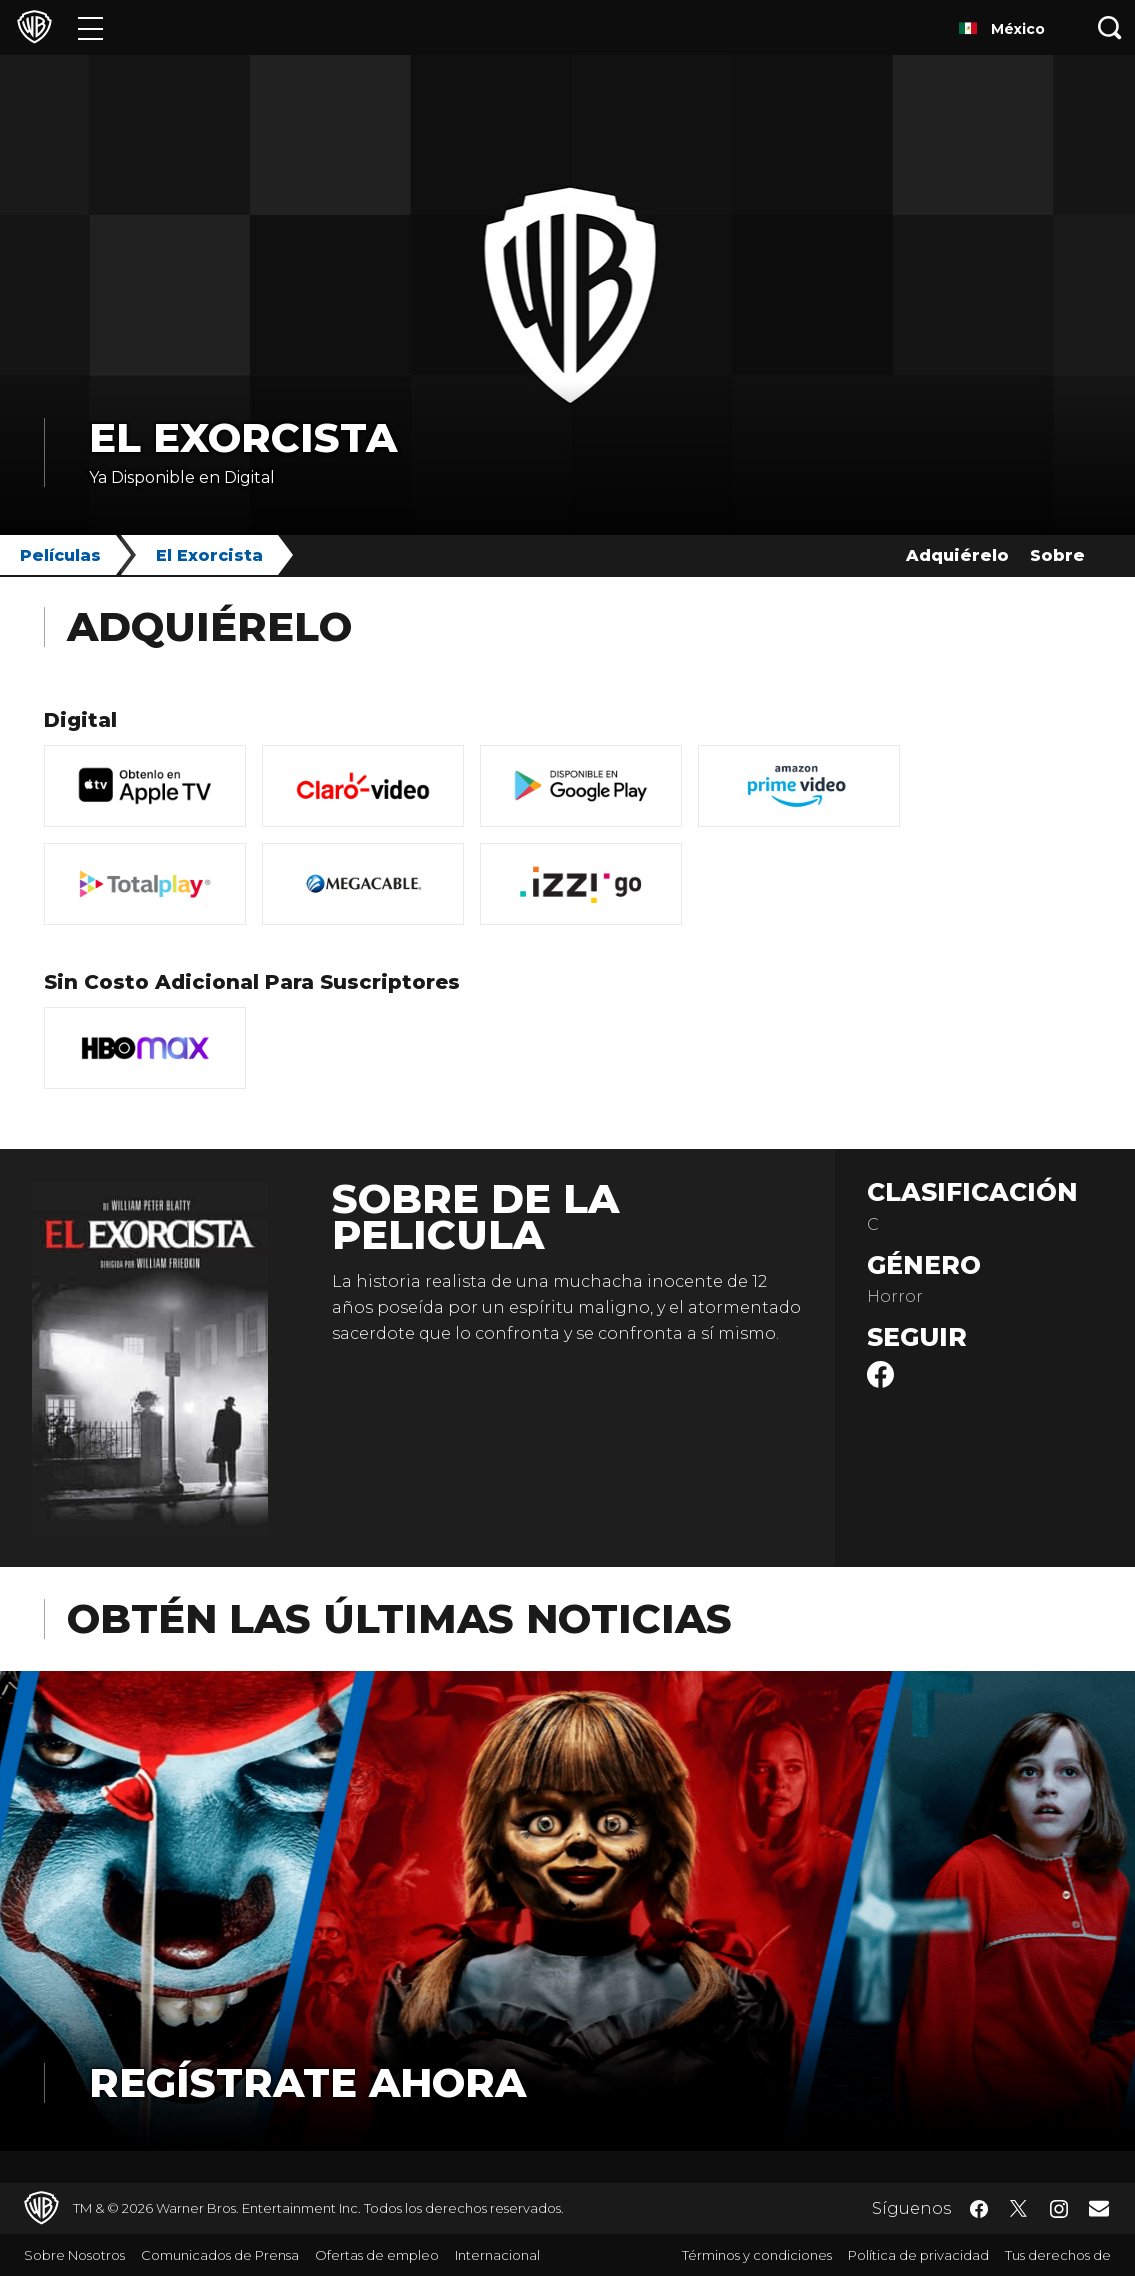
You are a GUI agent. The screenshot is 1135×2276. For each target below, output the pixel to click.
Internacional (497, 2255)
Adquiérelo (957, 555)
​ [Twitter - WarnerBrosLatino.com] (1019, 2209)
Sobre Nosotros (74, 2255)
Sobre (1057, 555)
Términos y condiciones (757, 2255)
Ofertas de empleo (377, 2255)
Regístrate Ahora (307, 2082)
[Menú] (90, 27)
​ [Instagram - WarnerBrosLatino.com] (1059, 2209)
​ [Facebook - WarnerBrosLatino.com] (979, 2209)
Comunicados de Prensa (220, 2255)
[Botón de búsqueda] (1110, 27)
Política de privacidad (918, 2255)
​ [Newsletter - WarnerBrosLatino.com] (1099, 2208)
